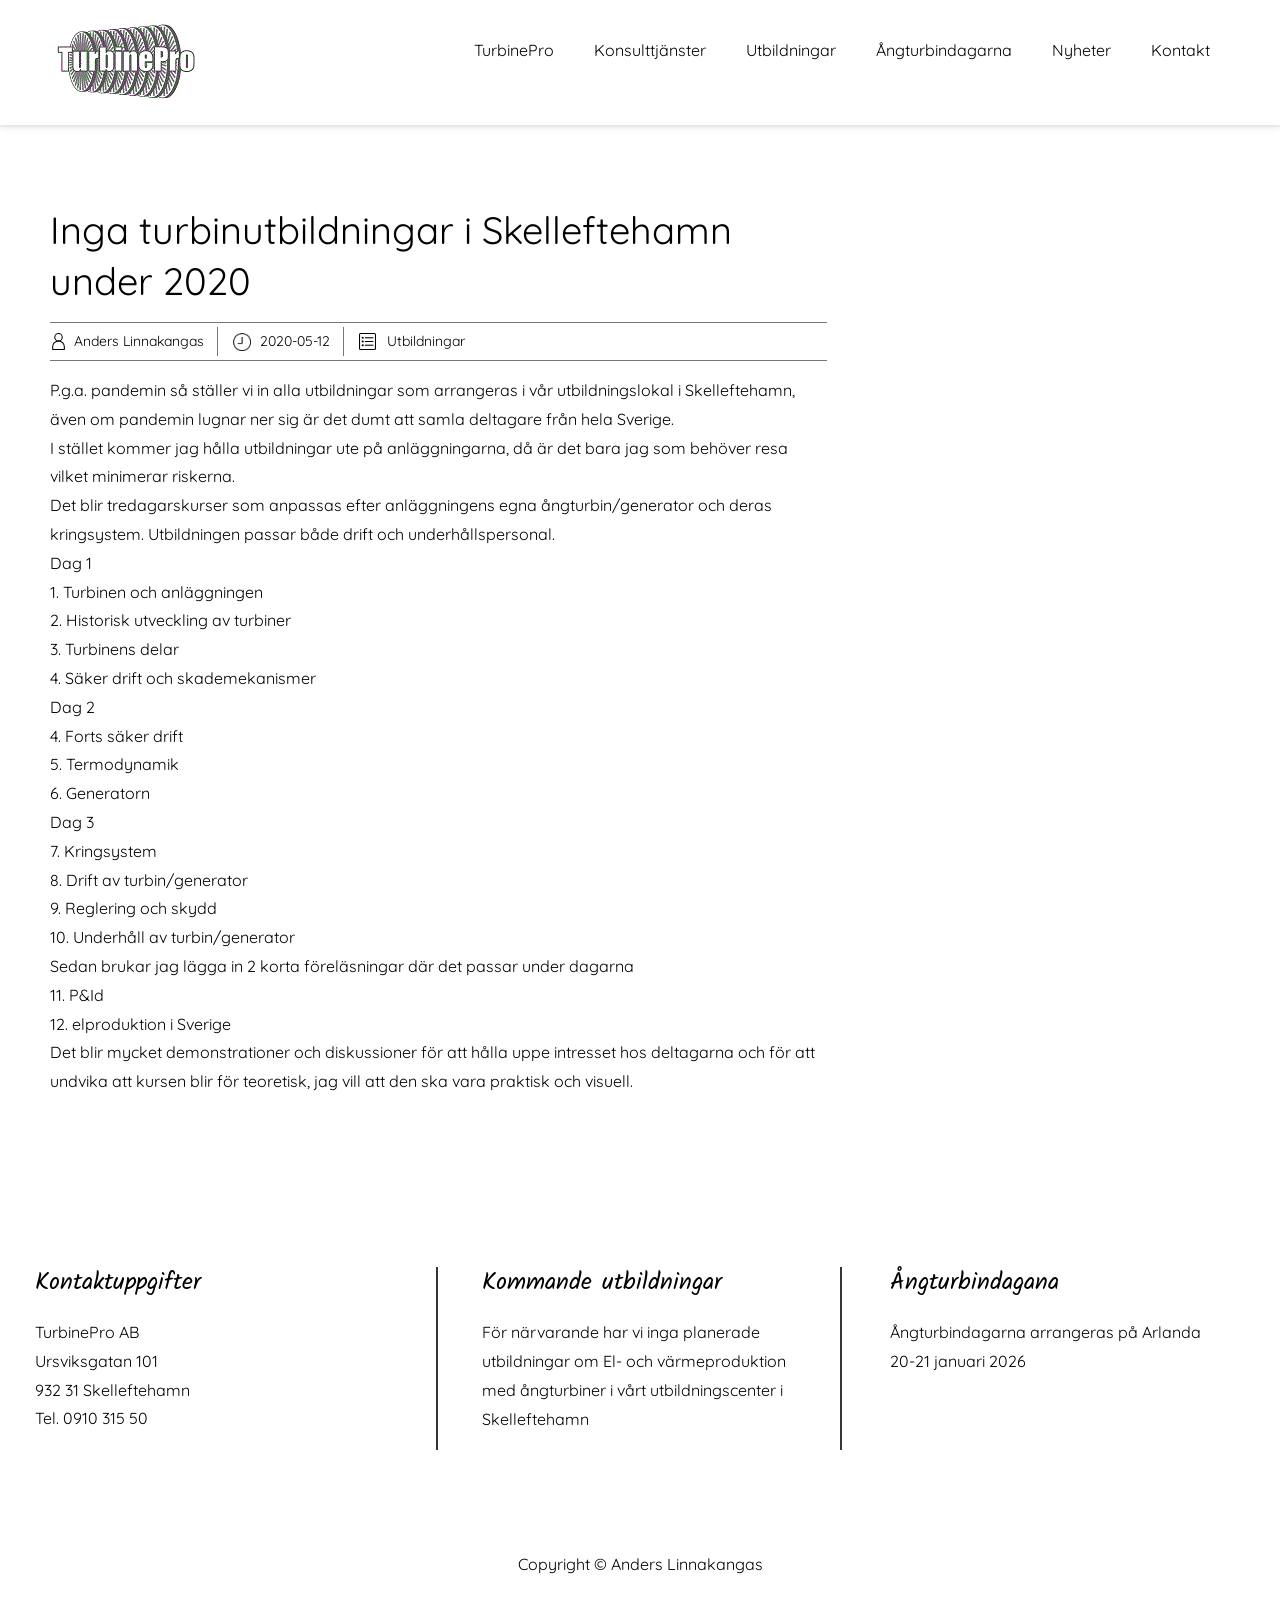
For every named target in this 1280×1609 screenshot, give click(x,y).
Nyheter (1081, 50)
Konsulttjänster (650, 50)
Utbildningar (791, 50)
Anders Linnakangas (139, 341)
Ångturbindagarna (944, 50)
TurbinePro (514, 50)
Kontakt (1180, 50)
